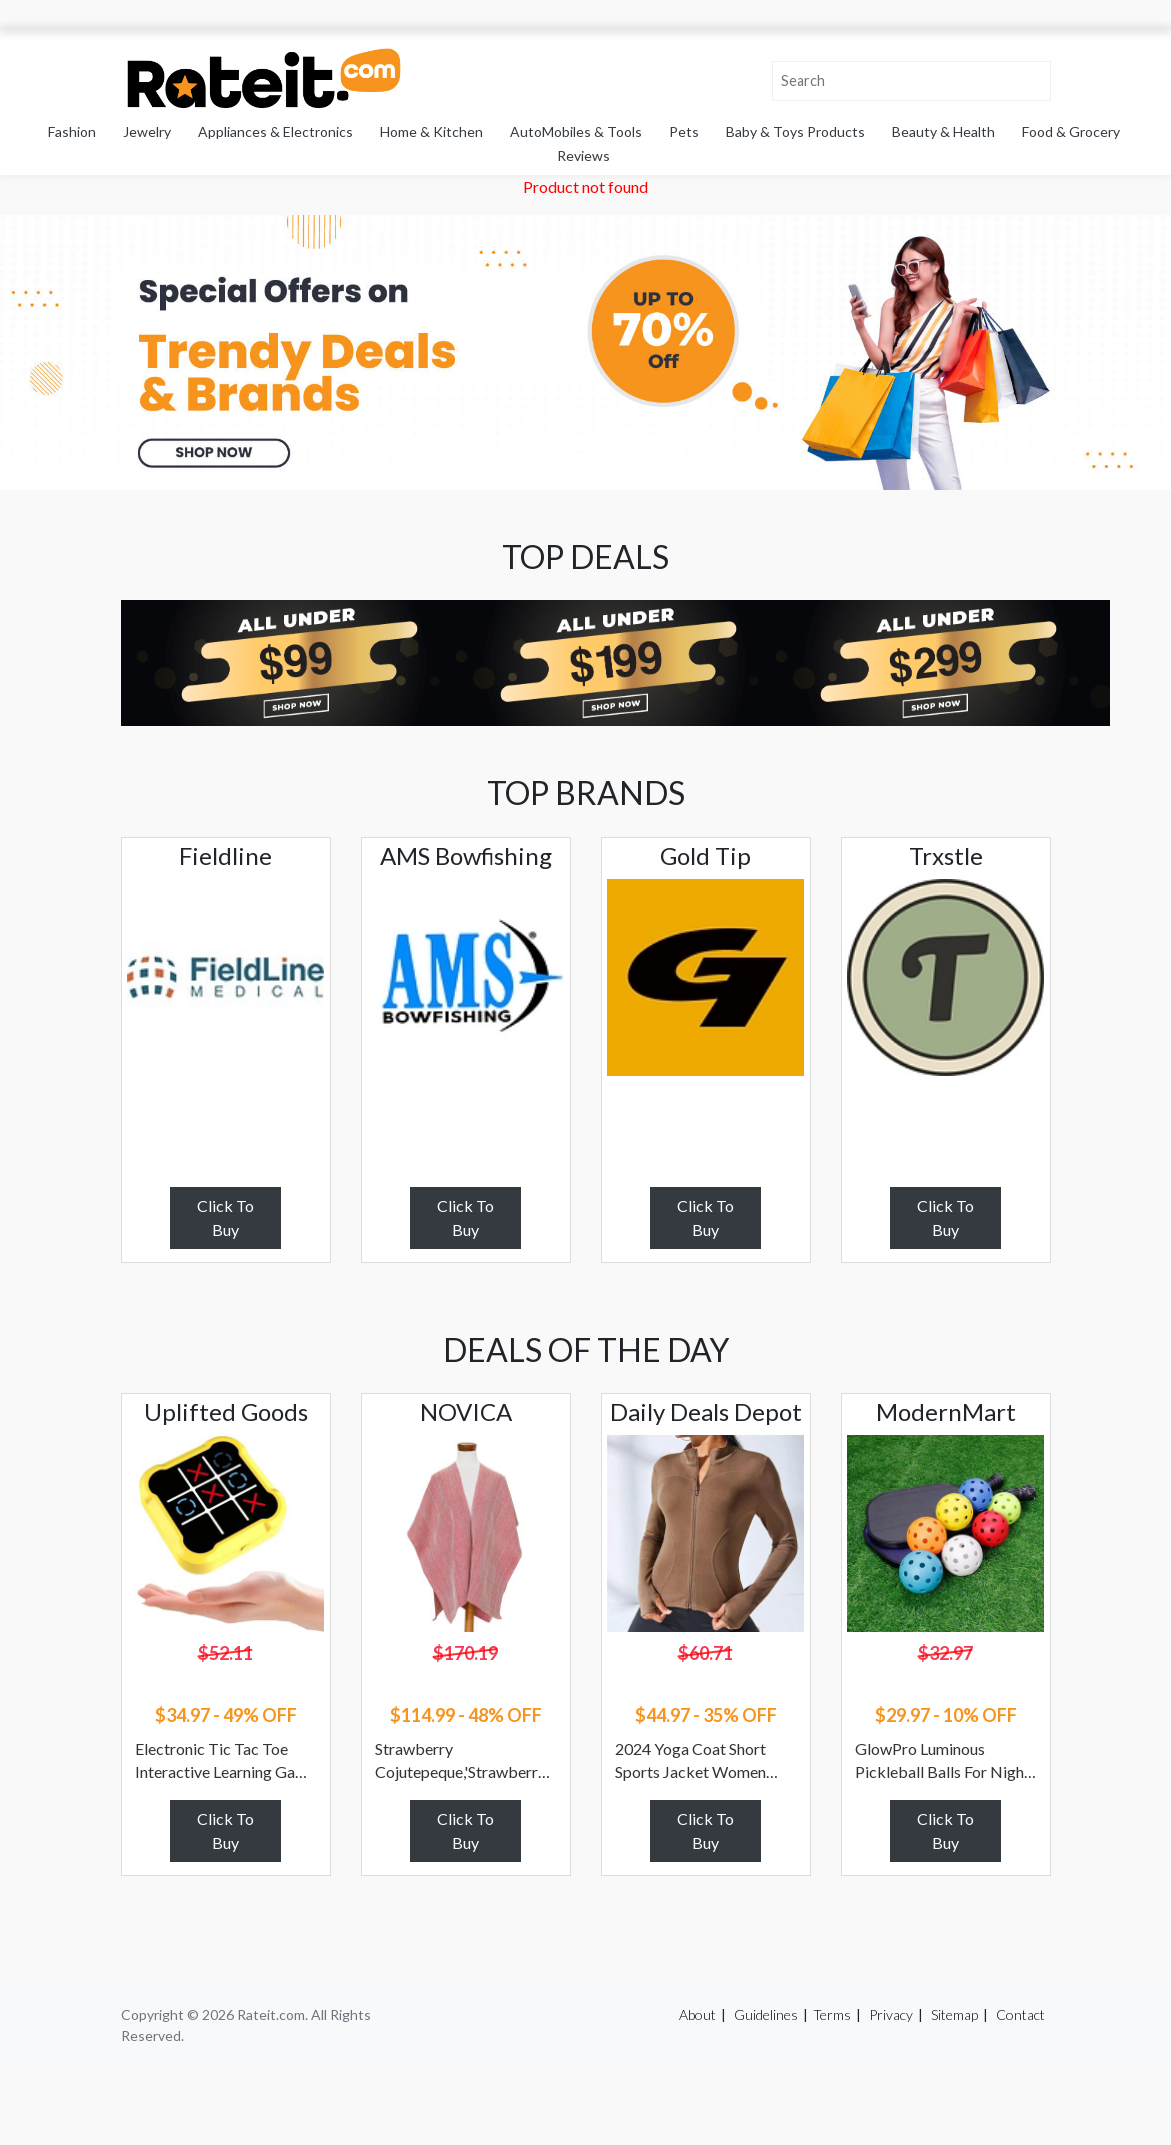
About (697, 2014)
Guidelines (766, 2014)
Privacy (891, 2014)
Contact (1020, 2014)
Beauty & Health (943, 131)
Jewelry (147, 131)
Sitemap (954, 2014)
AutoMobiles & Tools (576, 131)
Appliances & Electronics (275, 131)
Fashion (72, 131)
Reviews (583, 155)
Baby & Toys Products (795, 131)
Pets (684, 131)
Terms (832, 2014)
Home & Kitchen (431, 131)
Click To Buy (225, 1217)
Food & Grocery (1071, 131)
